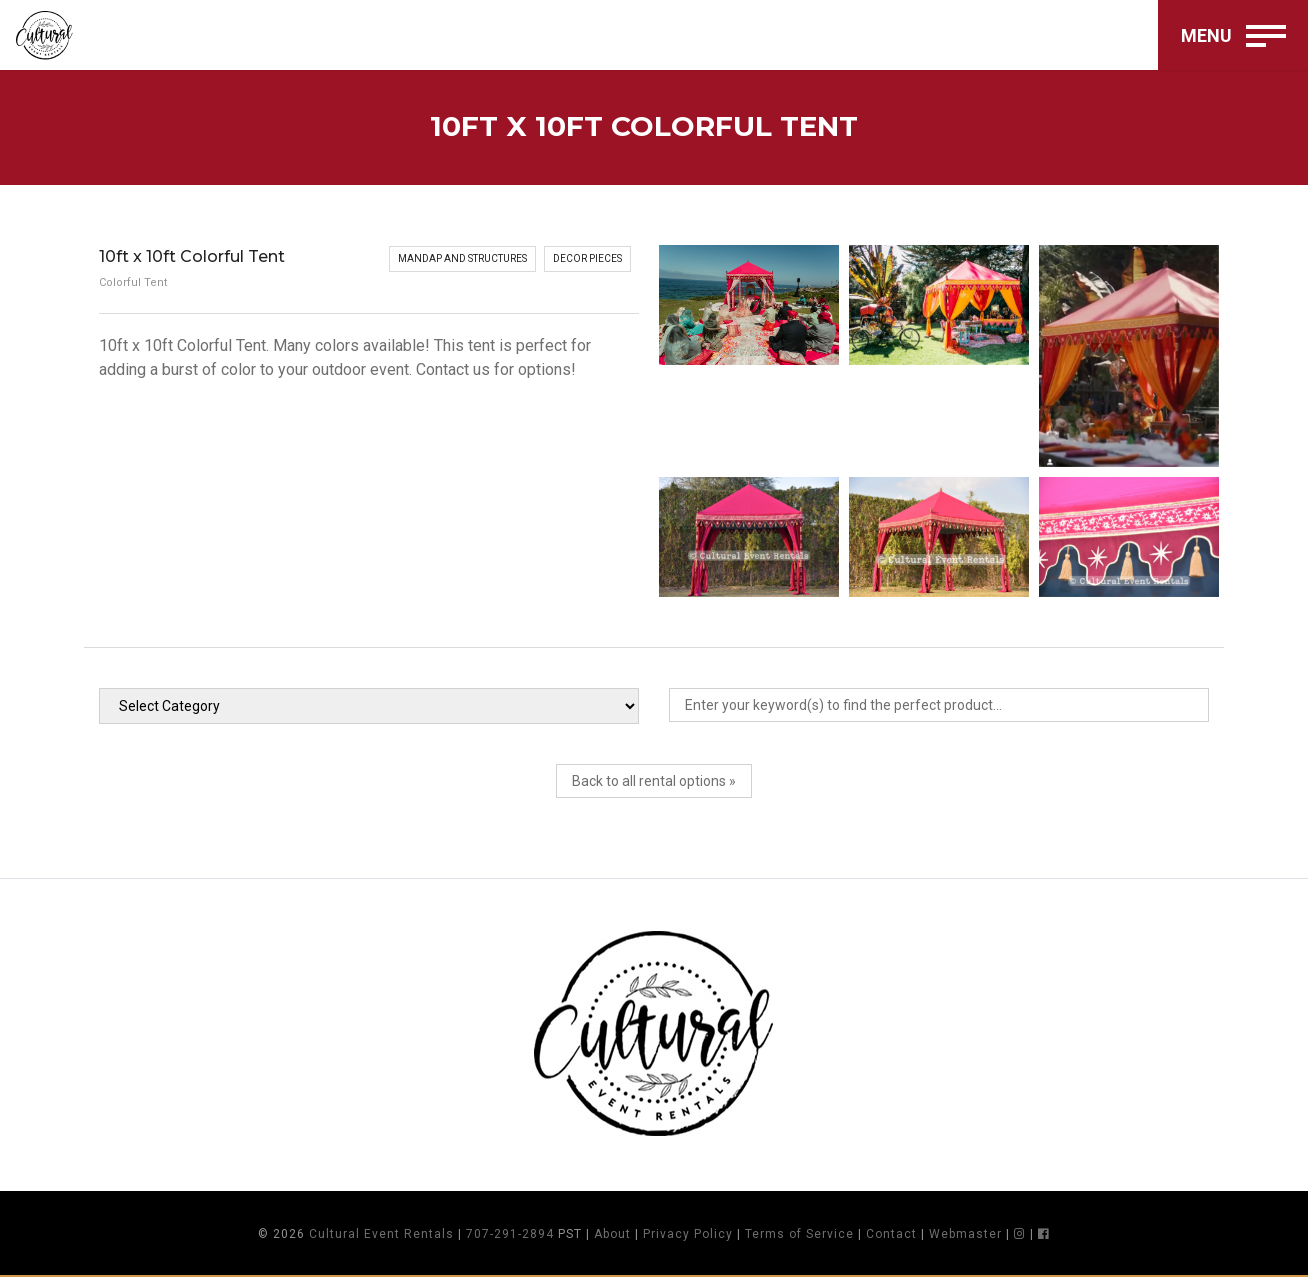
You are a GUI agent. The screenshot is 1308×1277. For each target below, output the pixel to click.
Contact (891, 1234)
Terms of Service (799, 1234)
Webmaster (965, 1234)
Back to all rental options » (654, 781)
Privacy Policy (688, 1234)
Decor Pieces (587, 258)
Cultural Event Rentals (381, 1234)
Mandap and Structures (462, 258)
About (612, 1234)
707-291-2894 (510, 1234)
